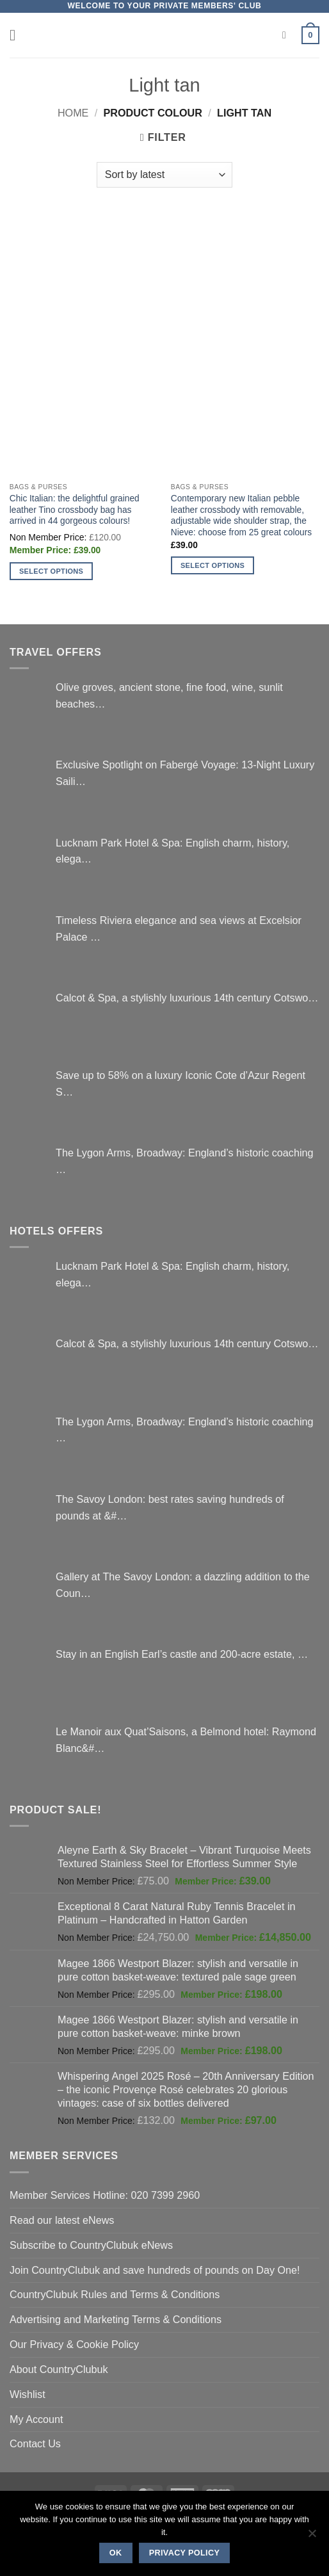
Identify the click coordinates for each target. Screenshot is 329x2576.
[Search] (287, 35)
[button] (18, 35)
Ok (115, 2552)
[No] (311, 2537)
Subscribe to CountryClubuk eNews (91, 2245)
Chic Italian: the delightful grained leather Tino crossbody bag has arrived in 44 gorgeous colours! (75, 510)
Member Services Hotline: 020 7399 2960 (105, 2195)
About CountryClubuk (59, 2369)
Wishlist (27, 2394)
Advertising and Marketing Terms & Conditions (115, 2319)
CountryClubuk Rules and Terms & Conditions (115, 2294)
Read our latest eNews (62, 2220)
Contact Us (35, 2443)
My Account (36, 2419)
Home (73, 112)
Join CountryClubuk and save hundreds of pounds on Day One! (155, 2270)
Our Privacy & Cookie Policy (74, 2344)
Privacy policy (184, 2552)
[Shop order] (164, 175)
